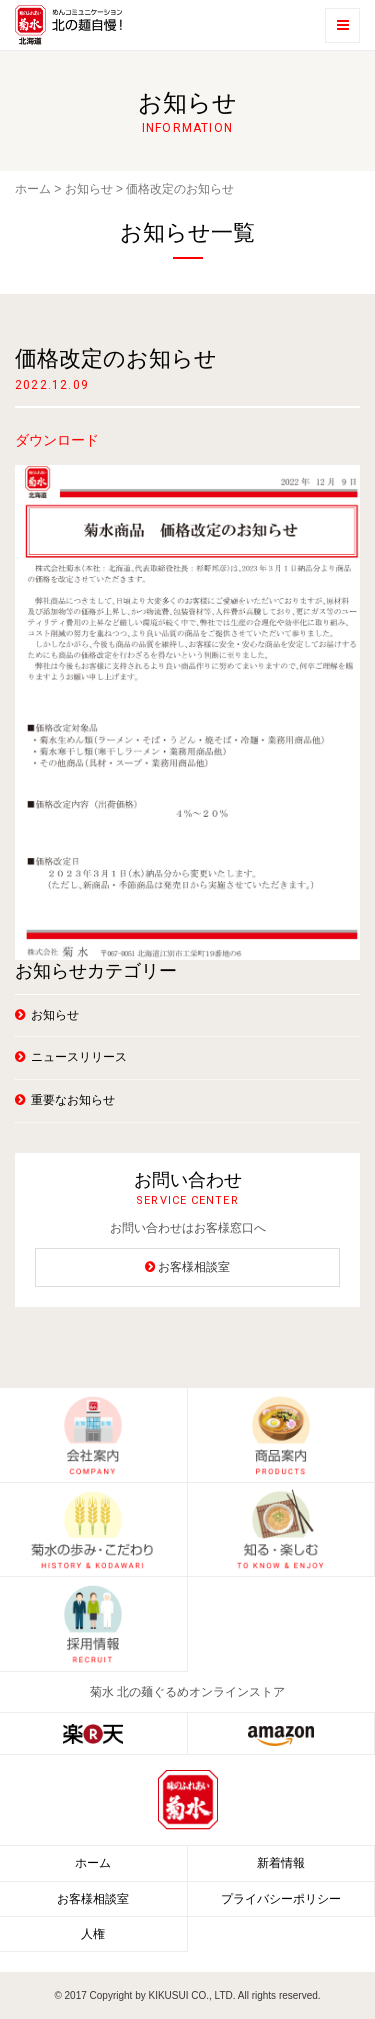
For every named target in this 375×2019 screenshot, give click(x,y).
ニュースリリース (79, 1057)
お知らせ (89, 189)
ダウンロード (57, 440)
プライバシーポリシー (281, 1899)
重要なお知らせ (73, 1100)
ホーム (33, 189)
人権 (93, 1934)
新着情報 (281, 1863)
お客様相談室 (194, 1267)
